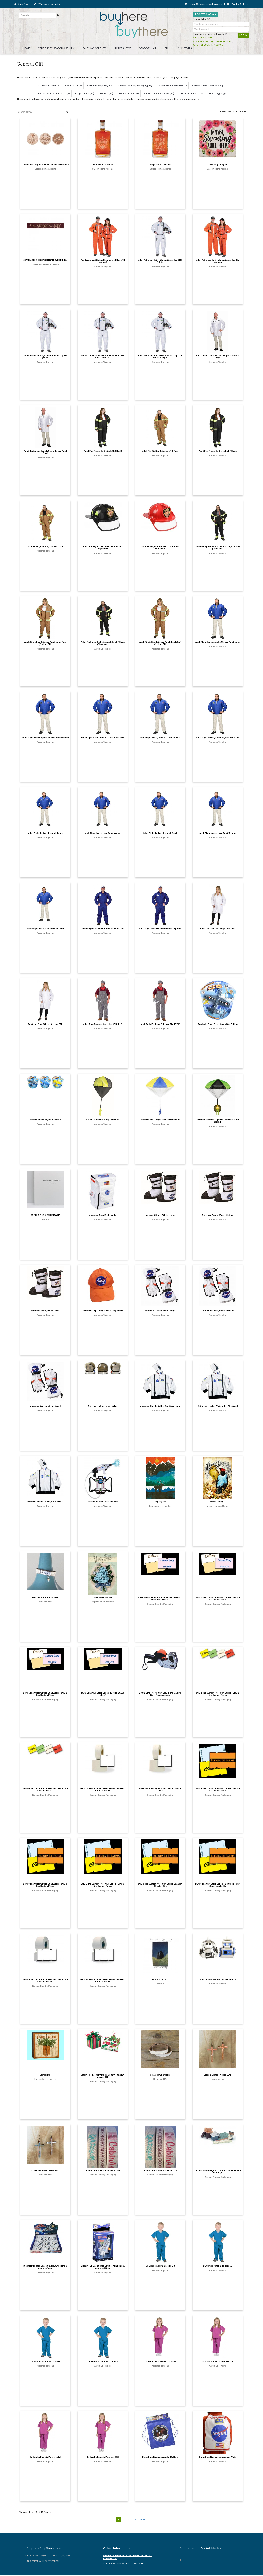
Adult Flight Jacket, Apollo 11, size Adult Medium (45, 738)
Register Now (204, 14)
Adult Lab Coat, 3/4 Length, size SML (45, 1024)
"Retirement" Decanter (103, 164)
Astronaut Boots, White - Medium (217, 1215)
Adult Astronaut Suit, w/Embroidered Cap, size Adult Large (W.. (103, 356)
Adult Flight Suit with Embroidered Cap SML (160, 929)
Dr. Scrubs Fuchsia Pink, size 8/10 (103, 2457)
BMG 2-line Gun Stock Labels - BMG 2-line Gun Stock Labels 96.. (102, 1789)
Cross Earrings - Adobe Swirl (218, 2075)
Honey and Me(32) (128, 93)
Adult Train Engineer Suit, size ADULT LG (102, 1024)
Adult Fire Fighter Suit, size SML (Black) (218, 451)
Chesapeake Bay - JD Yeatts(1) (52, 93)
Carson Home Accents (45, 169)
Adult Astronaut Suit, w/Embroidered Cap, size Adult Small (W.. (160, 356)
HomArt (45, 1219)
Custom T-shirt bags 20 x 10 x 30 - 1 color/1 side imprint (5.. (218, 2171)
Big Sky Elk (160, 1502)
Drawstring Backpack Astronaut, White (217, 2457)
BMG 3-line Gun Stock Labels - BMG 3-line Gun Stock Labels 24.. (217, 1885)
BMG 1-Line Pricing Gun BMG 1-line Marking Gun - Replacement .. (160, 1694)
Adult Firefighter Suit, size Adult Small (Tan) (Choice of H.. (160, 643)
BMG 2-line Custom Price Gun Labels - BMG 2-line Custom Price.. (217, 1694)
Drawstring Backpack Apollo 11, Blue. (160, 2457)
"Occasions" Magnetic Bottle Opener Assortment (45, 164)
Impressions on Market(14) (158, 93)
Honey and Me (45, 1602)
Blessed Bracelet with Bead (45, 1597)
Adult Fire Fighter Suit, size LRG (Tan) (160, 451)
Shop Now (23, 4)
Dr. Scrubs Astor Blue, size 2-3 (160, 2266)
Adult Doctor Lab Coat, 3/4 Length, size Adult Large (217, 356)
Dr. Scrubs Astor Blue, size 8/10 (103, 2361)
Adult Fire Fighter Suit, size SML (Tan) (45, 546)
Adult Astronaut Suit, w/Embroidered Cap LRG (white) (160, 261)
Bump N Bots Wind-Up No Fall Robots (217, 1979)
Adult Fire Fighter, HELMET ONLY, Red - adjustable (160, 547)
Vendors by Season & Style (56, 48)
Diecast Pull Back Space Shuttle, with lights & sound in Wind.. (103, 2267)
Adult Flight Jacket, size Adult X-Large (217, 833)
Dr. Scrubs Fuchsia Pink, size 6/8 (45, 2457)
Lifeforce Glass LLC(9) (190, 93)
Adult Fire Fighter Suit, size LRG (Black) (103, 451)
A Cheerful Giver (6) (48, 85)
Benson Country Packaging (160, 1604)
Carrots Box (45, 2075)
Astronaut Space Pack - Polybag (102, 1502)
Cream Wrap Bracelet (160, 2075)
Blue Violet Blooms (103, 1597)
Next (142, 2520)
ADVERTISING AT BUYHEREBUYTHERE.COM (123, 2563)
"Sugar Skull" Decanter (160, 164)
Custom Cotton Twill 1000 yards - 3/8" (103, 2170)
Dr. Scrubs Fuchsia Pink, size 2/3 (160, 2361)
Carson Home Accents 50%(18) (208, 85)
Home (26, 48)
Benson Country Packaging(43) (134, 85)
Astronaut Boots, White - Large (160, 1215)
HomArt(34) (105, 93)
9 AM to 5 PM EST (240, 4)
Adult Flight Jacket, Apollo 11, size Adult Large (217, 642)
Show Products (233, 111)
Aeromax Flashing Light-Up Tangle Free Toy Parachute (218, 1121)
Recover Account (203, 37)
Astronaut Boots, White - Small (45, 1311)
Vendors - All (147, 48)
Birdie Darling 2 (217, 1502)
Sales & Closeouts (94, 48)
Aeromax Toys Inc (102, 267)
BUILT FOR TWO (160, 1979)
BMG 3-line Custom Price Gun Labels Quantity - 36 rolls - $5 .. (160, 1885)
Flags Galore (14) (84, 93)
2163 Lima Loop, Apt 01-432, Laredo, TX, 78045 (48, 2556)
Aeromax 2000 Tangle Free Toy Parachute (160, 1120)
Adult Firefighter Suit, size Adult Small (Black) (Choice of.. (103, 643)
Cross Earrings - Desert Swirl (45, 2170)
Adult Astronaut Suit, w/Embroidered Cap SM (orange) (217, 261)
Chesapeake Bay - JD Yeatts (45, 264)
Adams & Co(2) (73, 85)
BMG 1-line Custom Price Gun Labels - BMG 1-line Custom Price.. (160, 1598)
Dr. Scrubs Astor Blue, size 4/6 (217, 2266)
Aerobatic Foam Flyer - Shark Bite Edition (218, 1024)
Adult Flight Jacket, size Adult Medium (102, 833)
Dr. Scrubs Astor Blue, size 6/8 (45, 2361)
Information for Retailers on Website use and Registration (127, 2557)
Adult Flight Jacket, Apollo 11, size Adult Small (103, 738)
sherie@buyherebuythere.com (43, 2561)
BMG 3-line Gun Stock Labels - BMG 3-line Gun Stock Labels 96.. (102, 1980)
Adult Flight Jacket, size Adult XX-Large (45, 929)
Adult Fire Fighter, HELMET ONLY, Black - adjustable (103, 547)
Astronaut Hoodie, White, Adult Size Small (218, 1406)
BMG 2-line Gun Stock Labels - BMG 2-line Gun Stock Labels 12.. (45, 1789)
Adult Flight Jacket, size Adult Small (160, 833)
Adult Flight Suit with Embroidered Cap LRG (103, 929)
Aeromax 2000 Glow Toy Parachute (102, 1120)
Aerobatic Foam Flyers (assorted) (45, 1120)
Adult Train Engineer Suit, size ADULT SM (160, 1024)
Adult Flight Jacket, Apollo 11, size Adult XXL (217, 738)
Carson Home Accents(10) (171, 85)
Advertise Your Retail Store (208, 45)
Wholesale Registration (49, 4)
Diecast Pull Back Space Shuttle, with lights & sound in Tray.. (45, 2267)
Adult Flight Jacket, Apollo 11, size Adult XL (160, 738)
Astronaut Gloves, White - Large (160, 1311)
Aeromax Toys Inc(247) (99, 85)
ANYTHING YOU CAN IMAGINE (45, 1215)
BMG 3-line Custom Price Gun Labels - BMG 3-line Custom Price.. (217, 1789)
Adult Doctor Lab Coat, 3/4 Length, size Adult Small (45, 452)
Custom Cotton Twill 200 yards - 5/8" (160, 2170)
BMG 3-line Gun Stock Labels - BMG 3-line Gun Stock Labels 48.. (45, 1980)
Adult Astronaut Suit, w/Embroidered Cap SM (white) (45, 356)
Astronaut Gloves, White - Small (45, 1406)
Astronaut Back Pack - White (102, 1215)
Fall (167, 48)
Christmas (185, 48)
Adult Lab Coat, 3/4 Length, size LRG (217, 929)
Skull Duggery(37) (218, 93)
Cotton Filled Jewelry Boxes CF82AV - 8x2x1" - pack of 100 (103, 2076)
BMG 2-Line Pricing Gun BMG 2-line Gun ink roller (160, 1789)
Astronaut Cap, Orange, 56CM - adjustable (103, 1311)
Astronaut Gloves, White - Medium (217, 1311)
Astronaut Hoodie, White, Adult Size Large (160, 1406)
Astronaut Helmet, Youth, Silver (103, 1406)
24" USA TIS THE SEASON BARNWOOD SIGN (45, 260)
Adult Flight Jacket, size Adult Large (45, 833)
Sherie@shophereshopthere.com (206, 4)
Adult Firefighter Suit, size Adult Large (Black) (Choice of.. (218, 547)
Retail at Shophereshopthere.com (212, 41)
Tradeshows (123, 48)
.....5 (135, 2520)
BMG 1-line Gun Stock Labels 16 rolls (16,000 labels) (102, 1694)
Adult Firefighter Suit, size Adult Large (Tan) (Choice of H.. (45, 643)
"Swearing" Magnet (217, 164)
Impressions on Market (160, 1506)
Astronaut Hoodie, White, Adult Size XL (45, 1502)
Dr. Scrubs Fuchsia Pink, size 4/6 (217, 2361)
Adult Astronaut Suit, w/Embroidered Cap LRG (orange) (103, 261)
